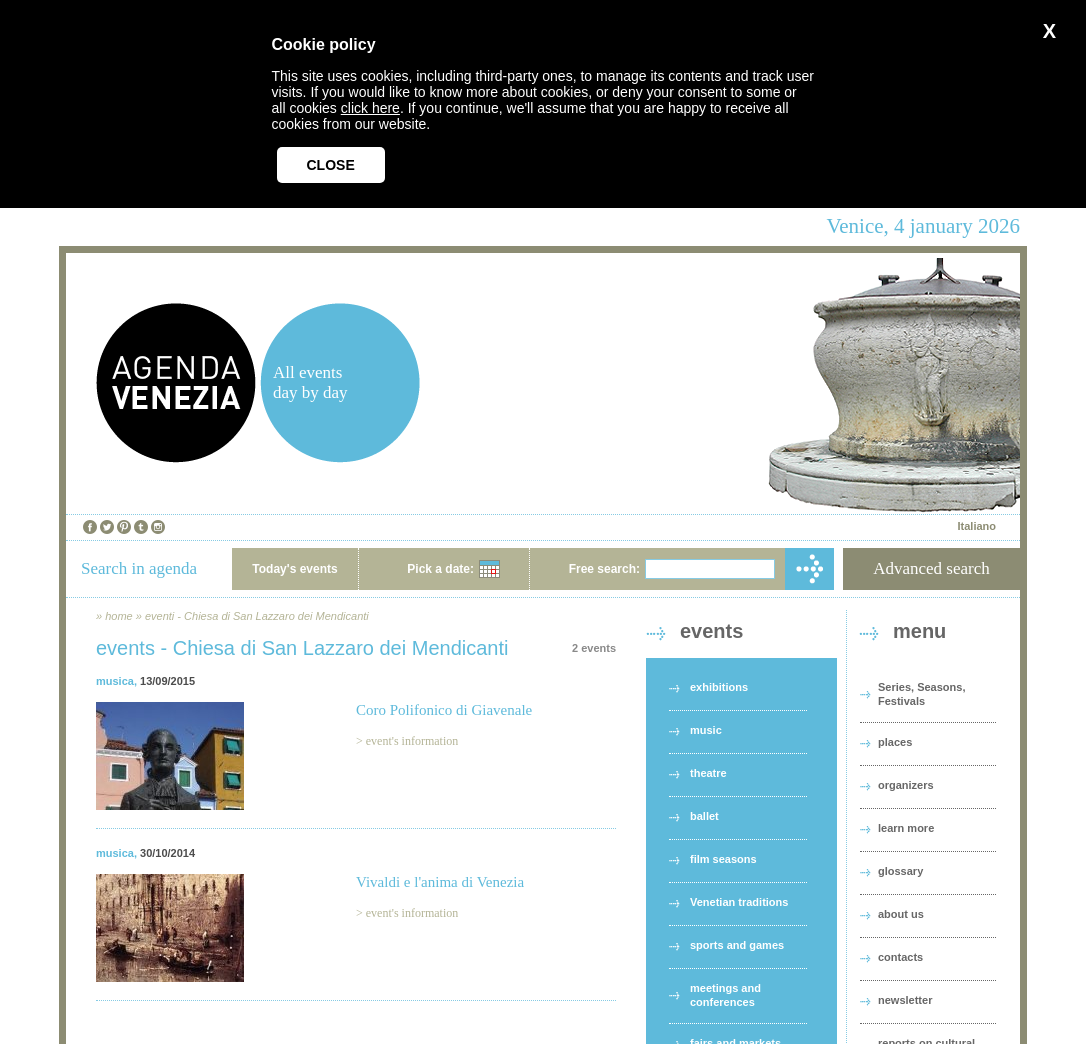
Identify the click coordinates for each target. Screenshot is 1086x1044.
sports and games (737, 945)
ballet (704, 816)
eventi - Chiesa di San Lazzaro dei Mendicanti (257, 616)
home (119, 616)
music (706, 730)
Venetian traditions (739, 902)
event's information (412, 741)
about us (901, 914)
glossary (900, 871)
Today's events (294, 569)
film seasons (723, 859)
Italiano (976, 526)
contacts (900, 957)
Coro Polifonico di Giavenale (444, 710)
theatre (708, 773)
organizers (906, 785)
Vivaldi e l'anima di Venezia (440, 882)
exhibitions (719, 687)
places (895, 742)
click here (370, 108)
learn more (906, 828)
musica (115, 681)
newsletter (905, 1000)
